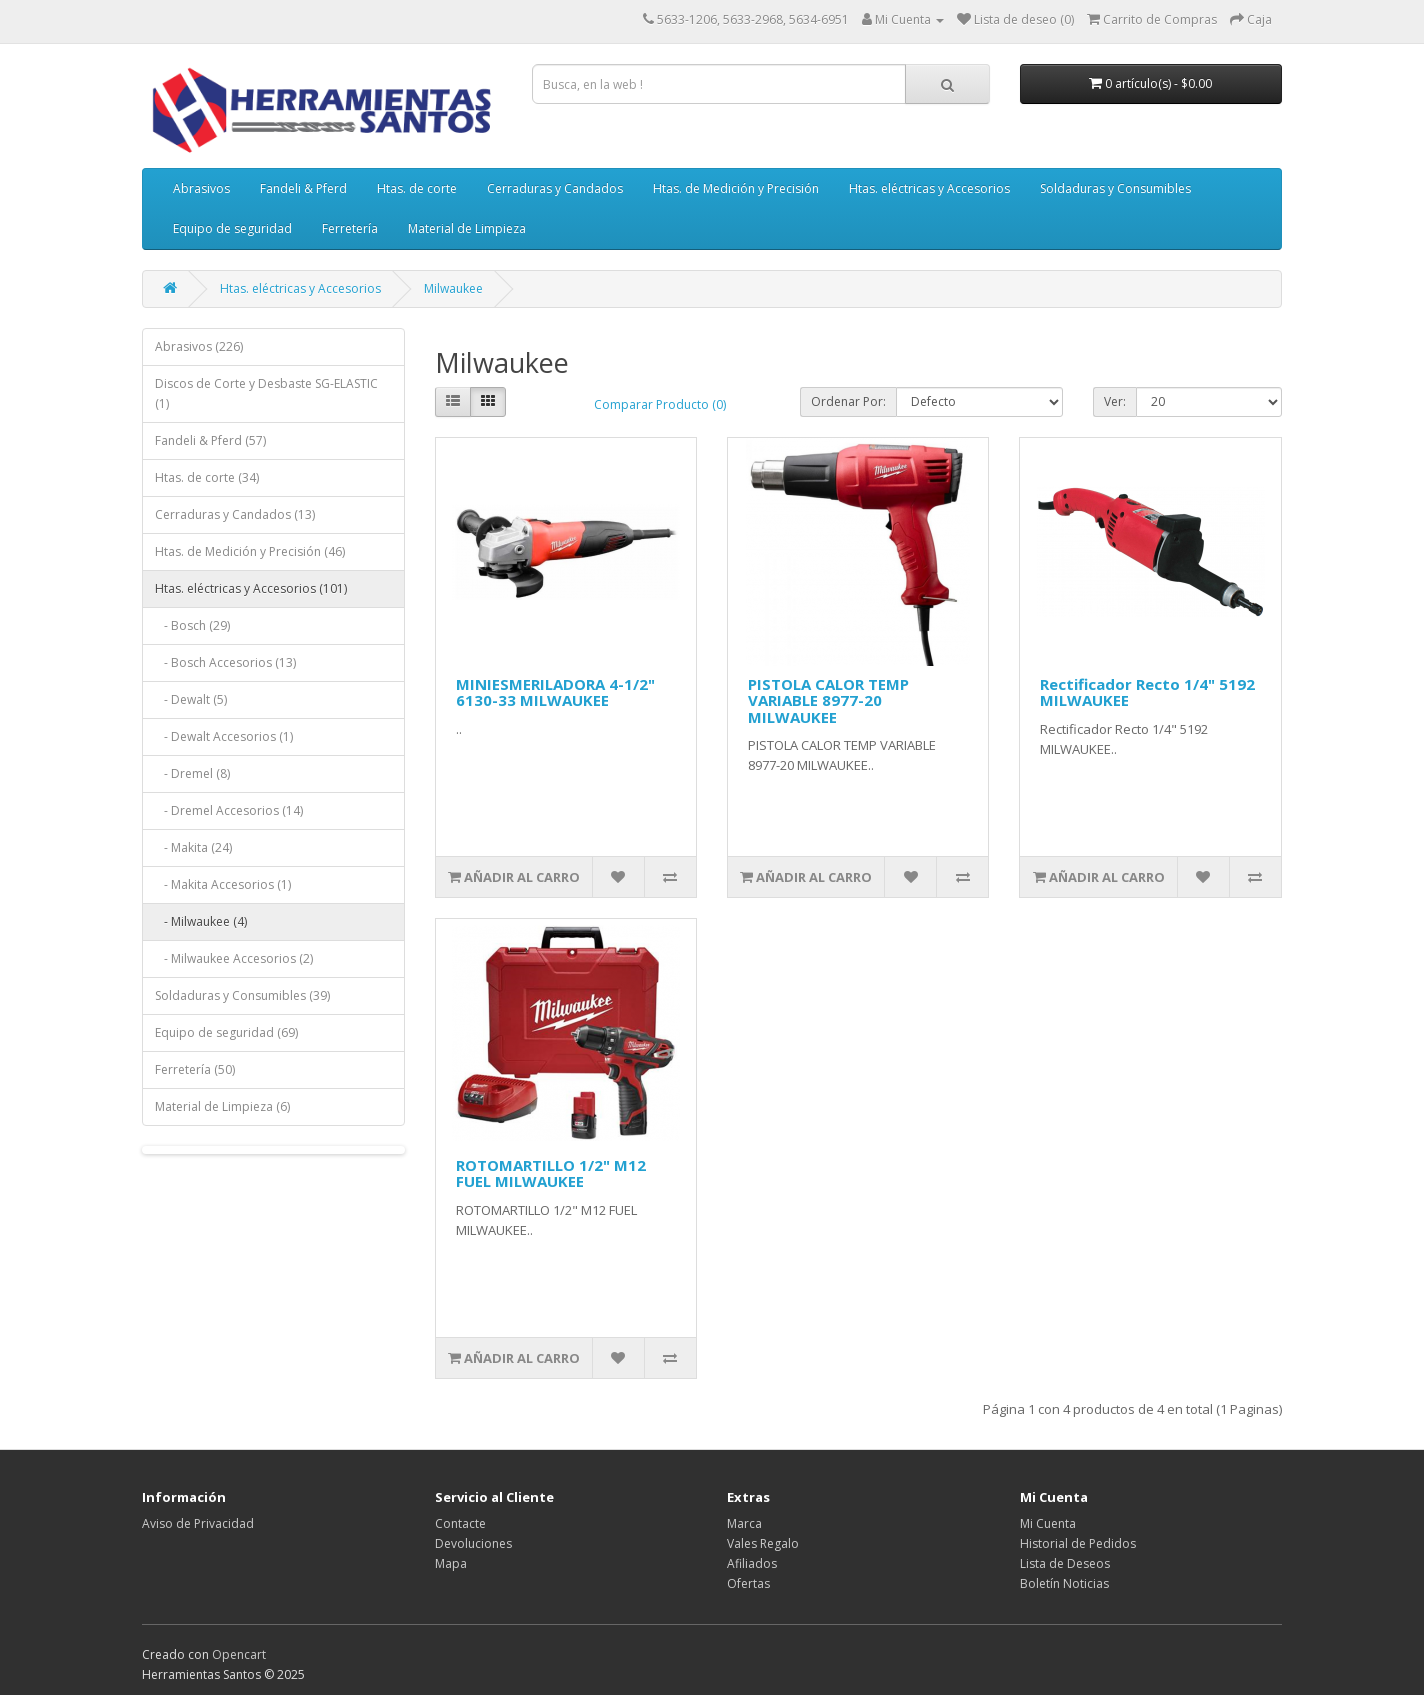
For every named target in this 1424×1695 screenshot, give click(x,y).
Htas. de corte (417, 188)
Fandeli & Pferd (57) (210, 440)
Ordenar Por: (848, 401)
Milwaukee (453, 288)
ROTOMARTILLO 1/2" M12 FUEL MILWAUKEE (551, 1173)
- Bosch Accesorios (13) (225, 662)
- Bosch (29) (192, 625)
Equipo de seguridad (232, 228)
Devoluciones (473, 1543)
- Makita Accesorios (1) (223, 884)
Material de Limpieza (467, 228)
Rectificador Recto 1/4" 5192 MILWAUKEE (1147, 692)
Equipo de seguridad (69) (226, 1032)
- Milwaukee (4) (201, 921)
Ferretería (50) (195, 1069)
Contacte (460, 1523)
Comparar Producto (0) (660, 404)
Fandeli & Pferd (303, 188)
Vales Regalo (763, 1543)
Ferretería (350, 228)
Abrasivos (201, 188)
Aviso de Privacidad (198, 1523)
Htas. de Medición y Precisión (736, 188)
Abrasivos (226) (199, 346)
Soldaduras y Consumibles (1115, 188)
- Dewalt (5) (191, 699)
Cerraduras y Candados (555, 188)
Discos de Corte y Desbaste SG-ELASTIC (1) (266, 393)
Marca (744, 1523)
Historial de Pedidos (1078, 1543)
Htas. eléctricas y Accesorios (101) (251, 588)
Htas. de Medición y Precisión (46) (250, 551)
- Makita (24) (193, 847)
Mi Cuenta (1048, 1523)
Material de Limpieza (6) (222, 1106)
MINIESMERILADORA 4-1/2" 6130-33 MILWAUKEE (555, 692)
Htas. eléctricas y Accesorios (929, 188)
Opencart (239, 1654)
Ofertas (748, 1583)
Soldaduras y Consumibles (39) (242, 995)
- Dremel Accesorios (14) (229, 810)
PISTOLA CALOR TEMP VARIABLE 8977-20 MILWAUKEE (828, 700)
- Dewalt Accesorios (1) (224, 736)
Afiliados (752, 1563)
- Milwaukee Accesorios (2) (234, 958)
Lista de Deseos (1065, 1563)
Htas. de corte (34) (207, 477)
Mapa (451, 1563)
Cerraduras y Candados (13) (235, 514)
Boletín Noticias (1064, 1583)
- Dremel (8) (192, 773)
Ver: (1115, 401)
